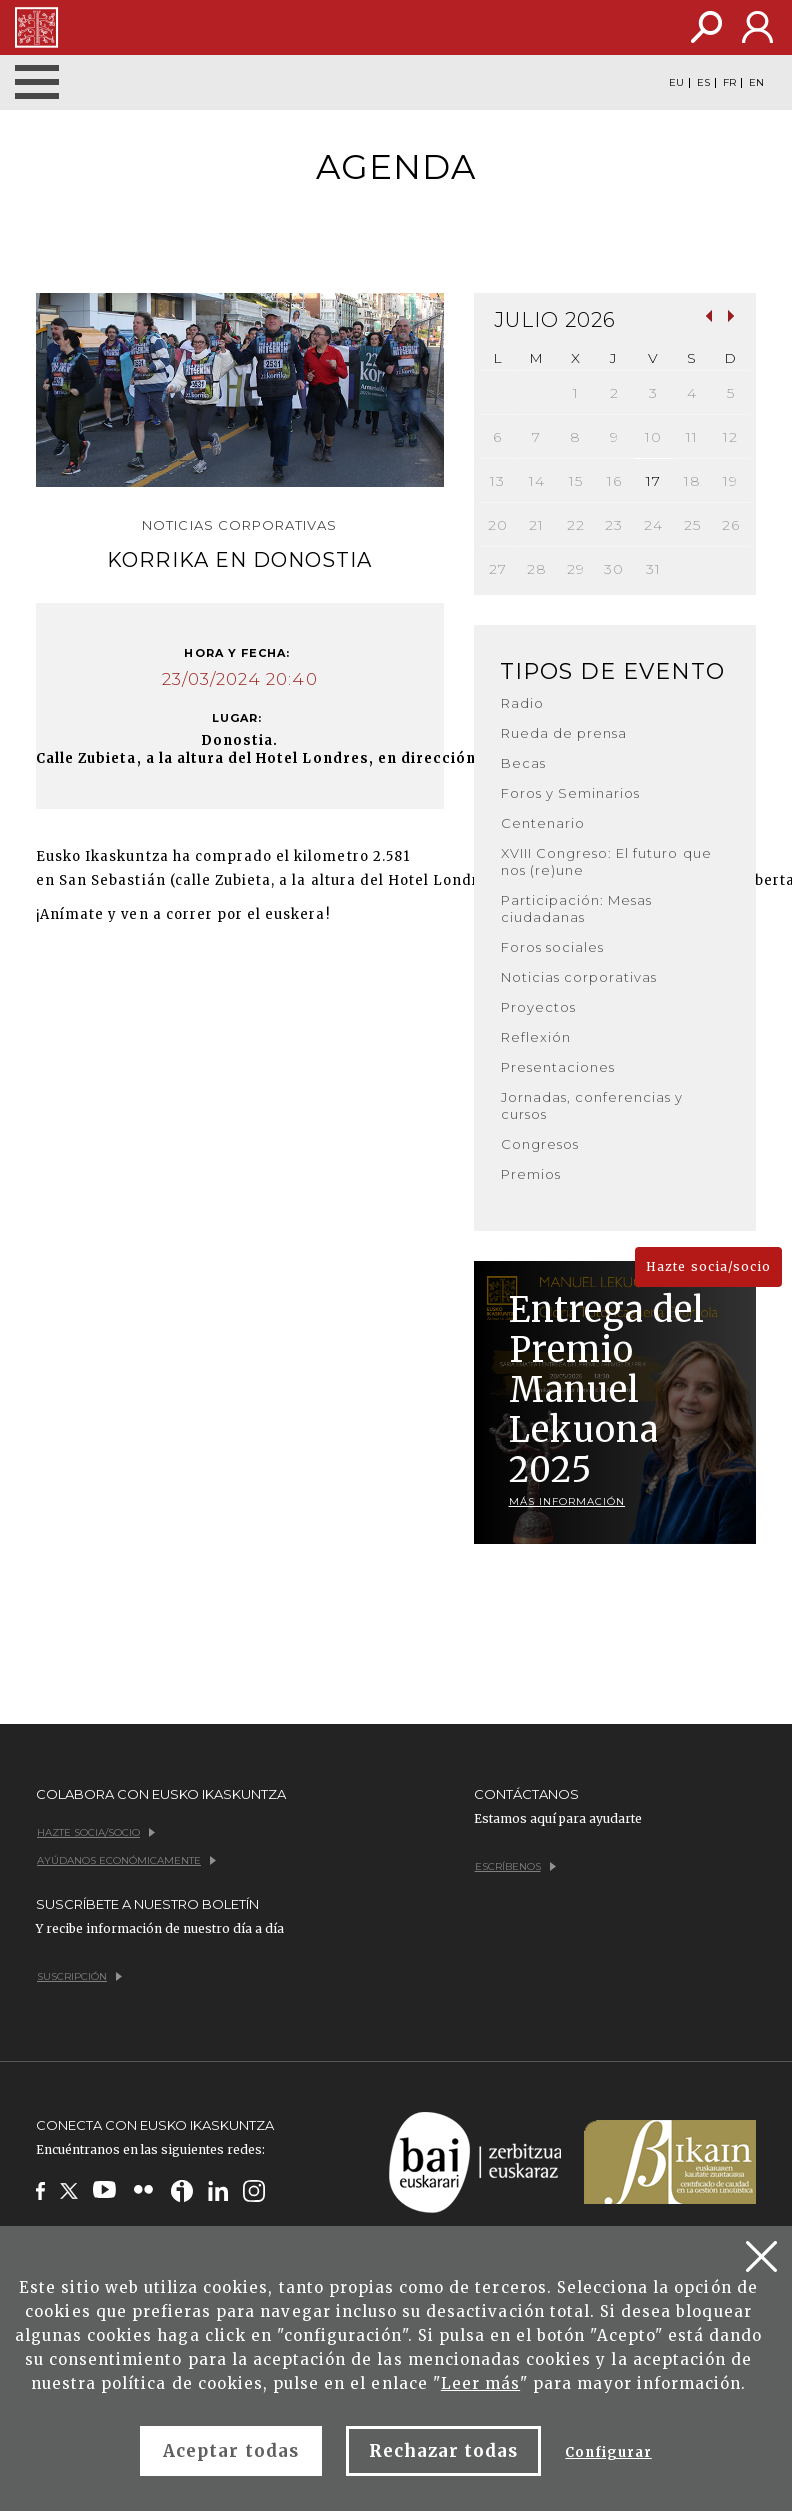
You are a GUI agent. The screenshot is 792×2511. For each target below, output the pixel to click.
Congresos (540, 1144)
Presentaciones (558, 1067)
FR (729, 83)
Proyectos (538, 1007)
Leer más (480, 2383)
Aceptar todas (231, 2451)
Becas (523, 763)
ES (703, 83)
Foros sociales (553, 947)
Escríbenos (515, 1866)
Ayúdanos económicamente (126, 1860)
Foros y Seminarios (571, 793)
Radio (522, 703)
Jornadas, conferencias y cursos (592, 1105)
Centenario (543, 823)
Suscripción (79, 1976)
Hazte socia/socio (708, 1266)
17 (653, 481)
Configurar (608, 2452)
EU (676, 83)
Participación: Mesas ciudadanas (577, 908)
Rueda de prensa (564, 733)
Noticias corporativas (579, 977)
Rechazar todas (444, 2451)
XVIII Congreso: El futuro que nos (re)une (606, 861)
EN (756, 83)
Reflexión (536, 1037)
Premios (531, 1174)
